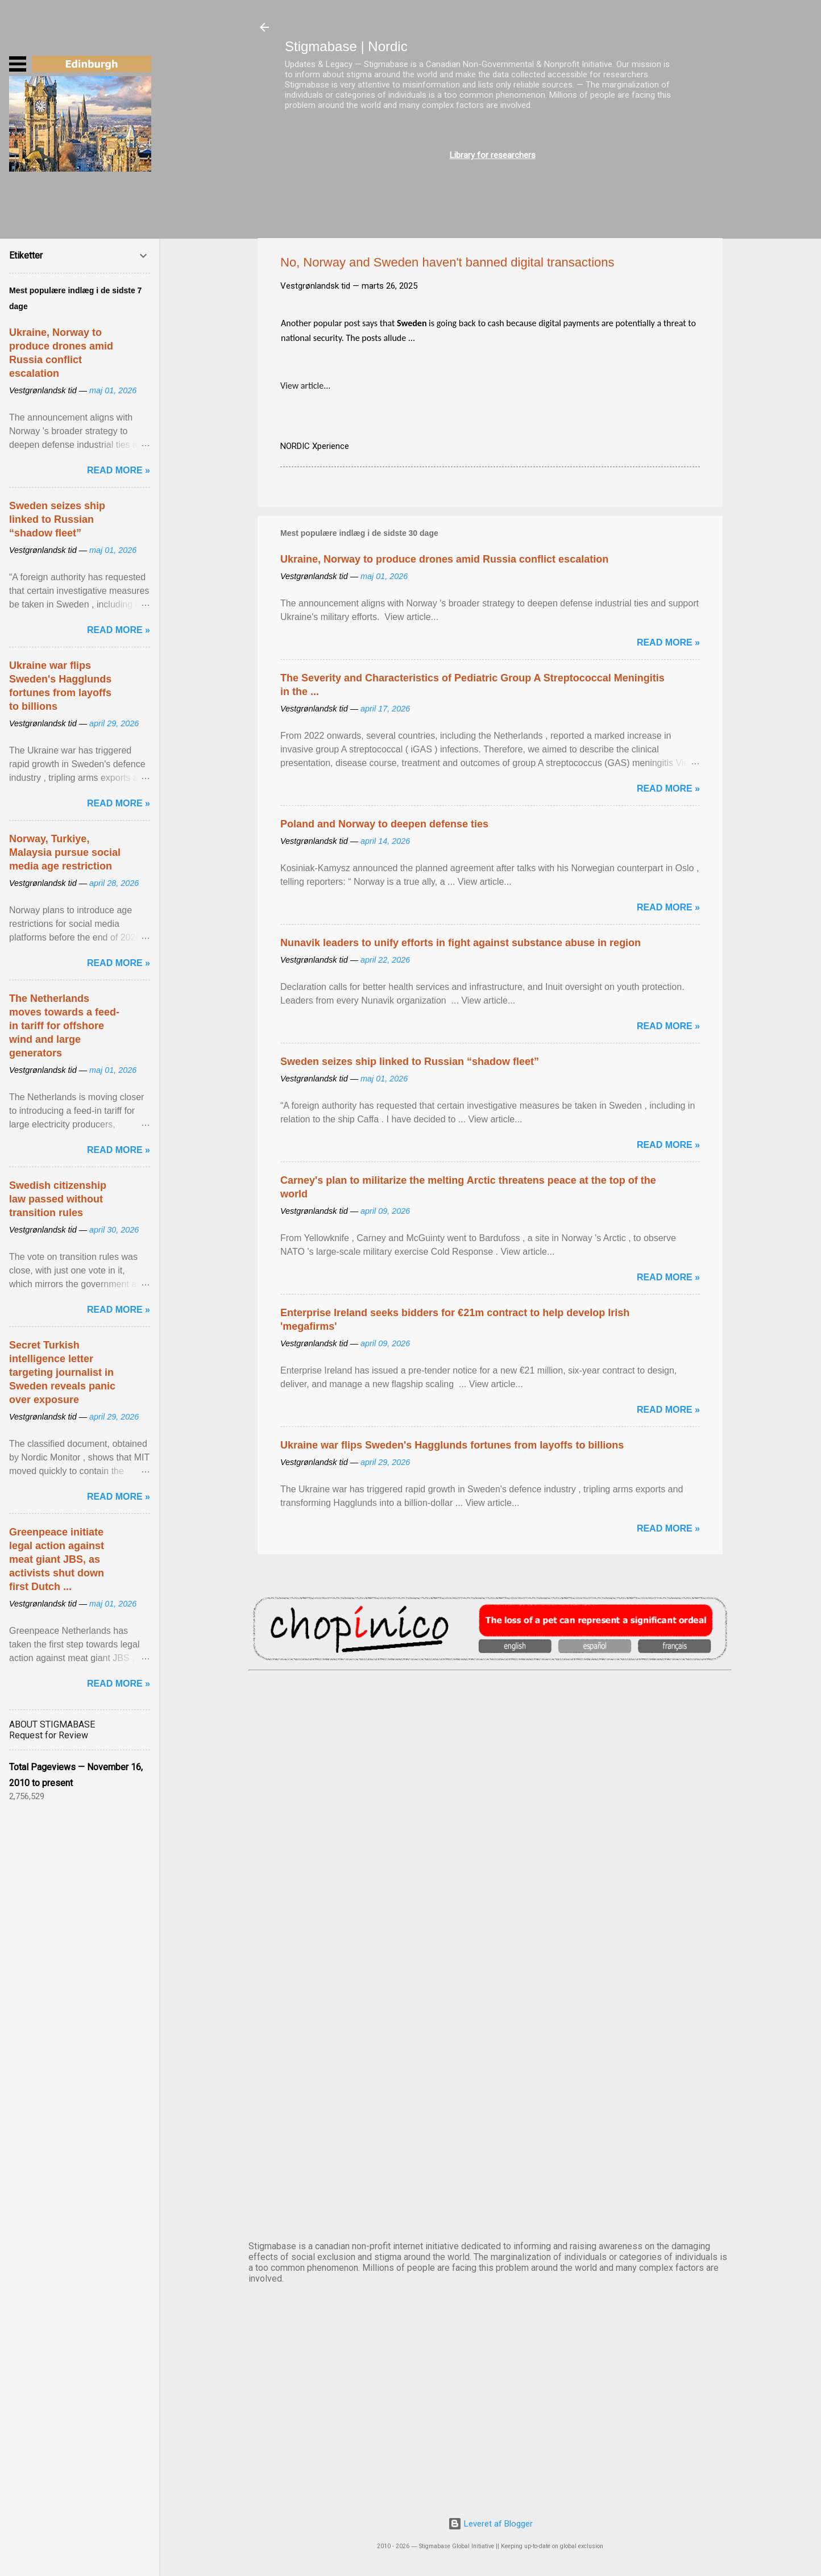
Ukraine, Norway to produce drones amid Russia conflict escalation (444, 559)
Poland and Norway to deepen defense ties (384, 824)
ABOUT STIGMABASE (52, 1724)
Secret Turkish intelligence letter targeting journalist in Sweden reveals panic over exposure (62, 1372)
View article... (305, 385)
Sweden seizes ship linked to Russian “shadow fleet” (409, 1061)
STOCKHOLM (490, 2189)
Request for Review (48, 1735)
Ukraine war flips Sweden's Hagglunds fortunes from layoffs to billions (452, 1445)
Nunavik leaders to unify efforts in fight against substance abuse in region (460, 942)
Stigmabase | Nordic (346, 46)
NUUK (490, 2000)
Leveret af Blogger (490, 2524)
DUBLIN (490, 1811)
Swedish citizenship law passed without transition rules (57, 1199)
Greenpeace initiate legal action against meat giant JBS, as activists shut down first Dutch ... (56, 1559)
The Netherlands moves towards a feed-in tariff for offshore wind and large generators (64, 1026)
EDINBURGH (490, 1906)
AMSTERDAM (490, 1717)
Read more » (668, 642)
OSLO (490, 2094)
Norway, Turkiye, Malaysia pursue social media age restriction (65, 852)
